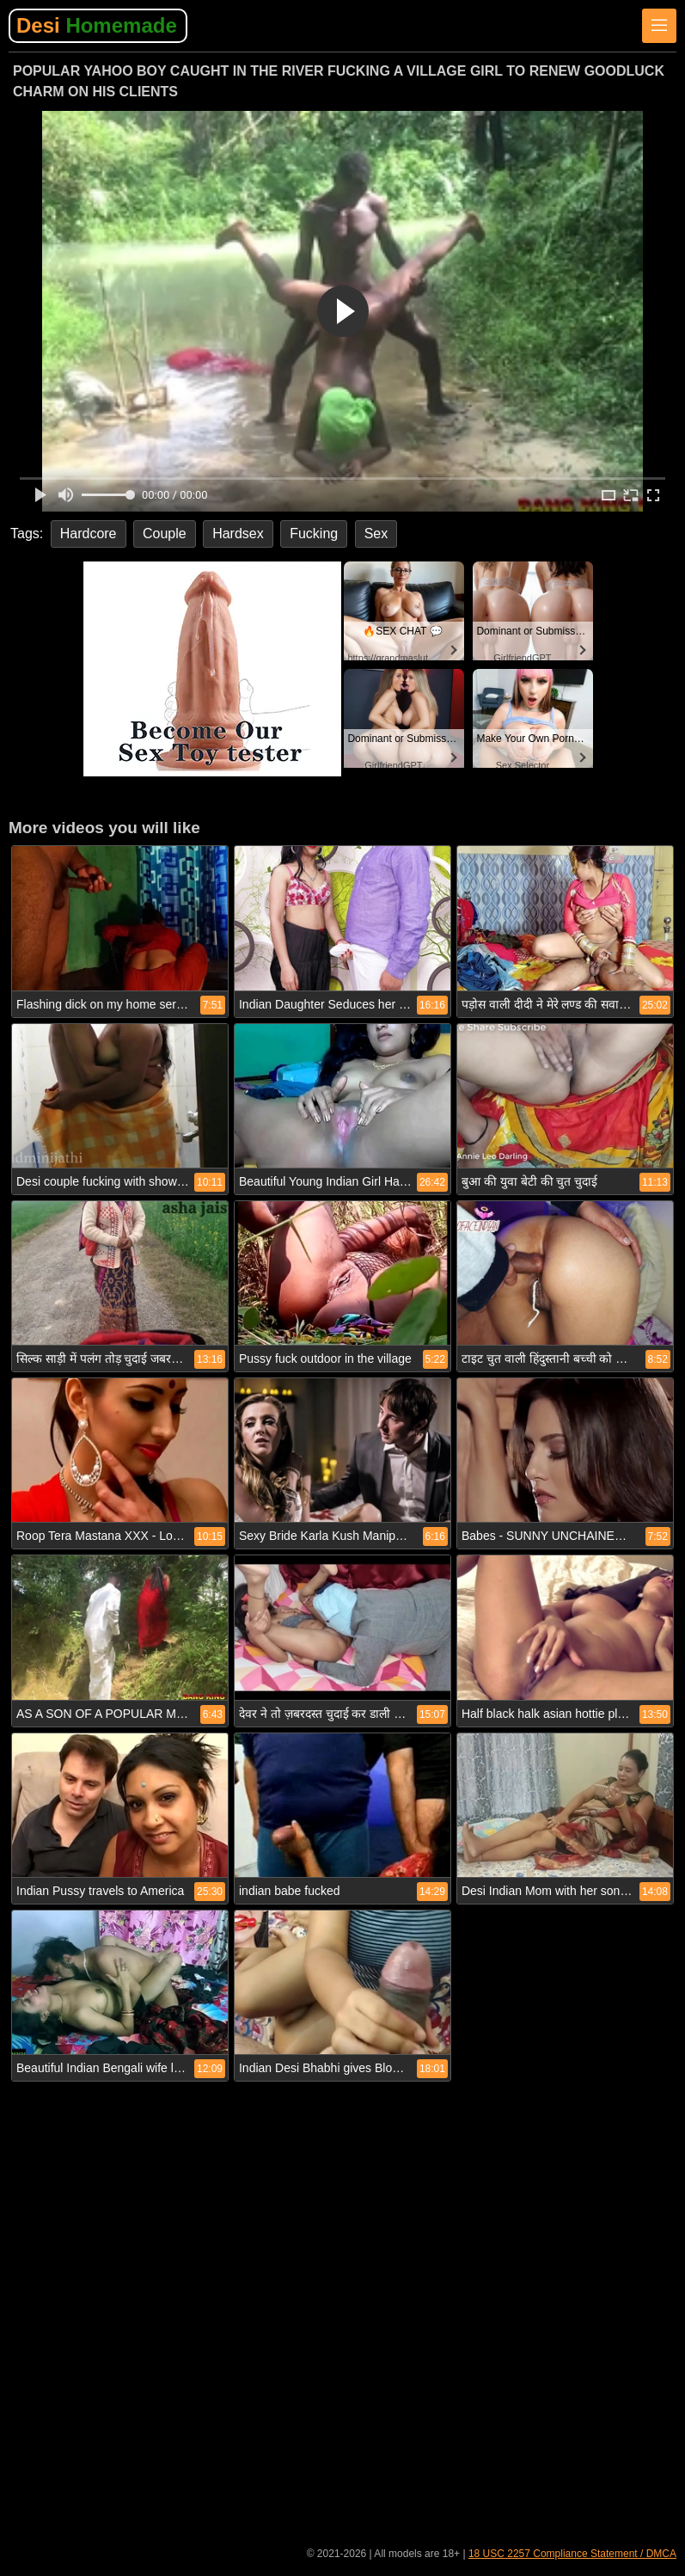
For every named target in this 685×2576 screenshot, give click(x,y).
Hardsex (238, 533)
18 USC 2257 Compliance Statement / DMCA (572, 2554)
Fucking (314, 533)
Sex (376, 533)
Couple (165, 533)
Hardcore (88, 533)
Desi (96, 25)
